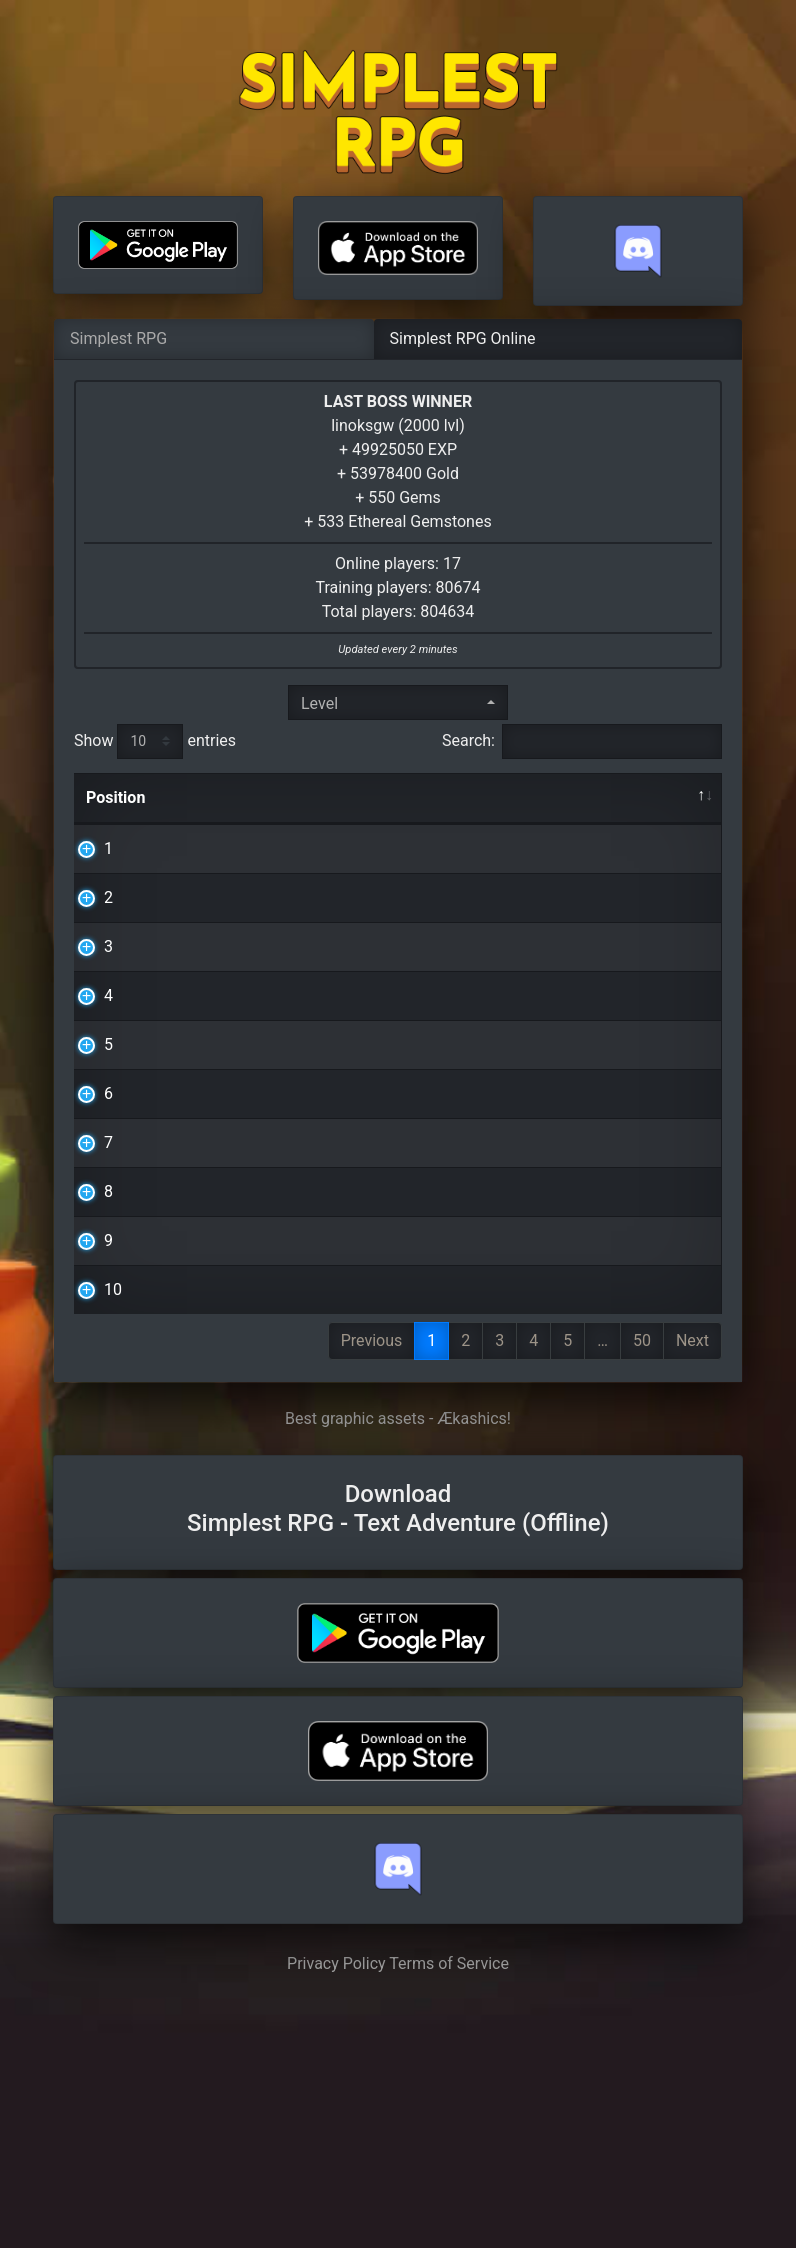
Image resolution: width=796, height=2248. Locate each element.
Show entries (155, 741)
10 (95, 1505)
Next (692, 1580)
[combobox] (398, 702)
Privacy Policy (336, 2203)
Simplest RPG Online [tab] (463, 338)
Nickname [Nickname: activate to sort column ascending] (267, 797)
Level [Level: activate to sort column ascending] (609, 797)
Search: (582, 741)
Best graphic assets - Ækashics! (398, 1658)
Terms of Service (449, 2203)
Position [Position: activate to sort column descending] (115, 797)
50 (642, 1580)
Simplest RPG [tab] (118, 338)
